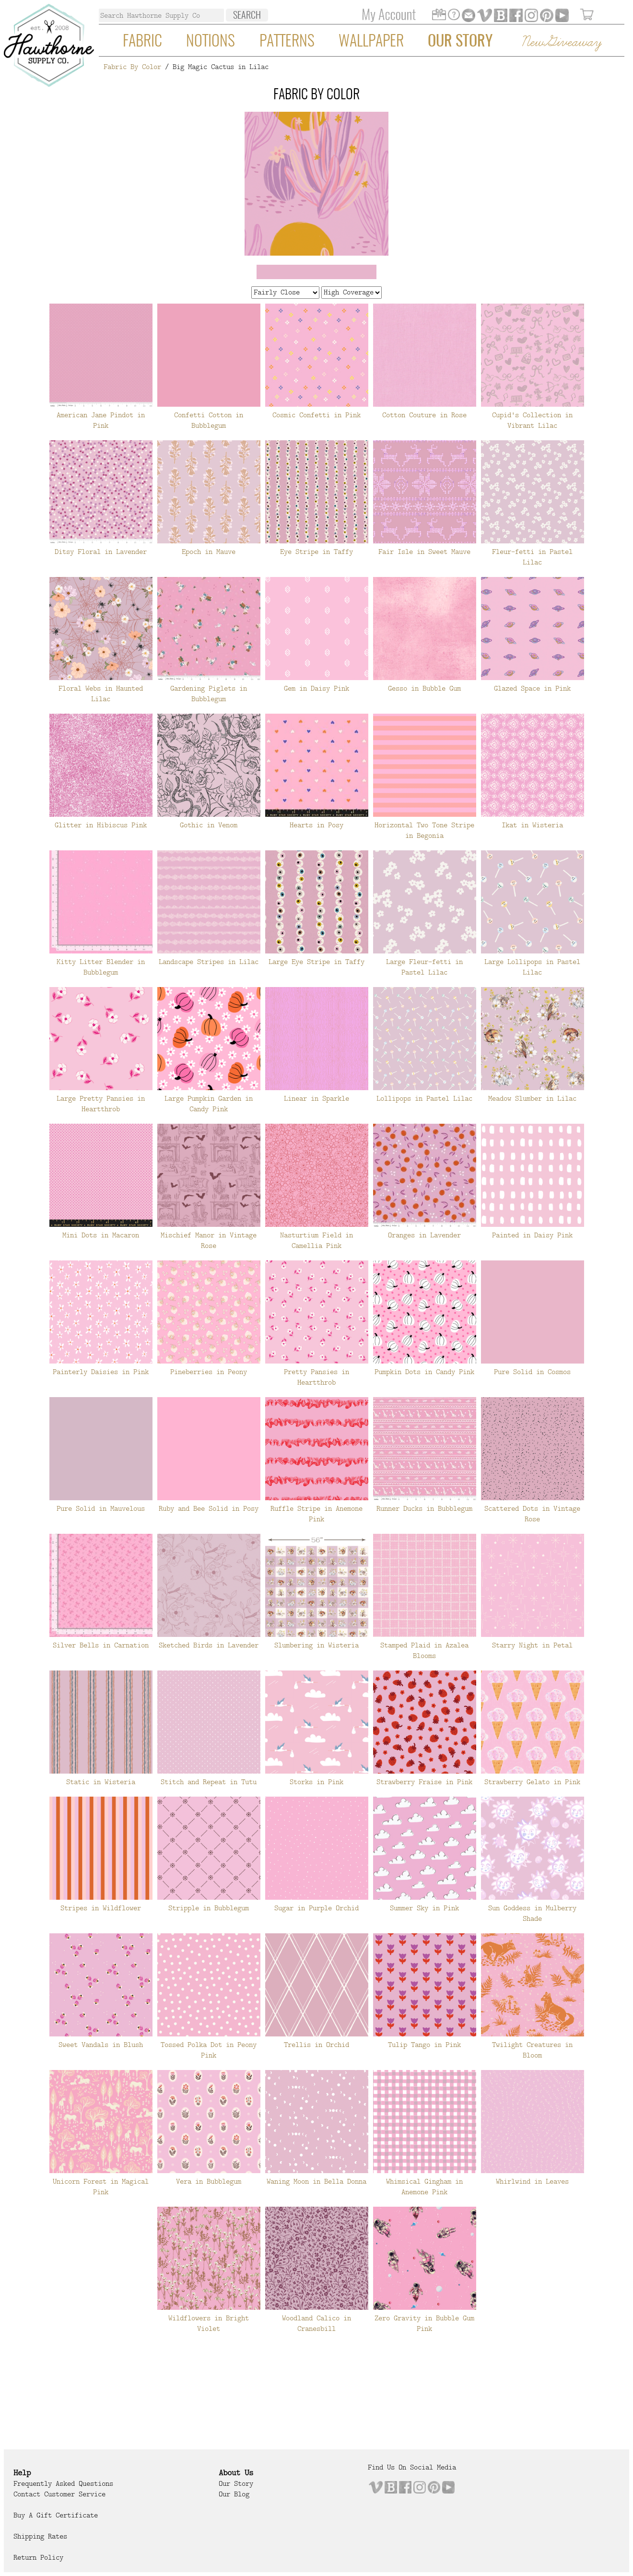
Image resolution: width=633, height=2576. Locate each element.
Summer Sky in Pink (424, 1908)
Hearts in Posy (316, 825)
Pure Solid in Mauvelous (101, 1508)
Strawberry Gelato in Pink (532, 1781)
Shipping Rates (40, 2536)
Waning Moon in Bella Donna (316, 2181)
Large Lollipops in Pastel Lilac (532, 966)
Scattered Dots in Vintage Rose (532, 1513)
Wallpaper (371, 41)
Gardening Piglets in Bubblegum (208, 693)
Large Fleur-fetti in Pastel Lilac (424, 966)
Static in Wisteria (100, 1781)
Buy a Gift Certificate (55, 2515)
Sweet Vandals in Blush (101, 2044)
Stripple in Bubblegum (208, 1908)
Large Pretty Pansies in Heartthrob (101, 1103)
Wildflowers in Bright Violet (208, 2323)
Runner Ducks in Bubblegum (424, 1508)
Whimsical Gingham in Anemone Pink (424, 2186)
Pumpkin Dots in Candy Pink (424, 1371)
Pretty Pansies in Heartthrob (316, 1377)
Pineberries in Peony (208, 1371)
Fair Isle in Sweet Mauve (424, 551)
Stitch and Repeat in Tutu (209, 1781)
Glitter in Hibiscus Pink (101, 825)
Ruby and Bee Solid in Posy (208, 1508)
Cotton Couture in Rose (424, 415)
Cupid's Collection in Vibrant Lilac (532, 420)
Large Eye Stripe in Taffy (316, 961)
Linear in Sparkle (316, 1098)
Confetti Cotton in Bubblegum (208, 420)
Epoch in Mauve (208, 551)
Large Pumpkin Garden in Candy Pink (208, 1103)
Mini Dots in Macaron (100, 1235)
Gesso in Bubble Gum (424, 688)
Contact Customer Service (59, 2494)
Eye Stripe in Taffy (316, 551)
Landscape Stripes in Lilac (208, 961)
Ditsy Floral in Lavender (101, 551)
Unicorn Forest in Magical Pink (101, 2186)
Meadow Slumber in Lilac (532, 1098)
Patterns (287, 41)
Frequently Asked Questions (63, 2483)
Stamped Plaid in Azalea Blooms (424, 1650)
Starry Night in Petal (532, 1645)
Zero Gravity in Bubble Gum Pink (424, 2323)
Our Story (460, 41)
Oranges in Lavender (424, 1235)
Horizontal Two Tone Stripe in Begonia (424, 830)
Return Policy (38, 2557)
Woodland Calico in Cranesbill (316, 2323)
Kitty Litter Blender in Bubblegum (101, 966)
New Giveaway (561, 42)
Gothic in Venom (208, 825)
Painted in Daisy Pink (532, 1235)
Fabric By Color (132, 66)
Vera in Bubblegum (208, 2181)
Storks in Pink (316, 1781)
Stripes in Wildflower (100, 1908)
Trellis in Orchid (316, 2044)
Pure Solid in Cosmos (532, 1371)
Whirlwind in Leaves (532, 2181)
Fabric (142, 41)
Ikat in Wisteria (532, 825)
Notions (210, 41)
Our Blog (234, 2494)
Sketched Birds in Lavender (208, 1645)
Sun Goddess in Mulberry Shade (532, 1913)
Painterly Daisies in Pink (101, 1371)
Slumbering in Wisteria (316, 1645)
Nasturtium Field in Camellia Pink (316, 1240)
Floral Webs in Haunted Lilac (101, 693)
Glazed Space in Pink (532, 688)
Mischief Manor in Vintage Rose (209, 1240)
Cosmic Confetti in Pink (316, 415)
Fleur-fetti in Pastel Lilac (532, 556)
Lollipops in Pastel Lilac (424, 1098)
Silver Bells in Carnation (101, 1645)
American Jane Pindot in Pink (101, 420)
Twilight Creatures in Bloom (532, 2049)
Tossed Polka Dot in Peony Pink (209, 2049)
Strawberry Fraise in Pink (424, 1781)
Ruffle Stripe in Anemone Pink (316, 1513)
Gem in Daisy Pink (316, 688)
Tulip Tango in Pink (424, 2044)
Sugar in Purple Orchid (316, 1908)
